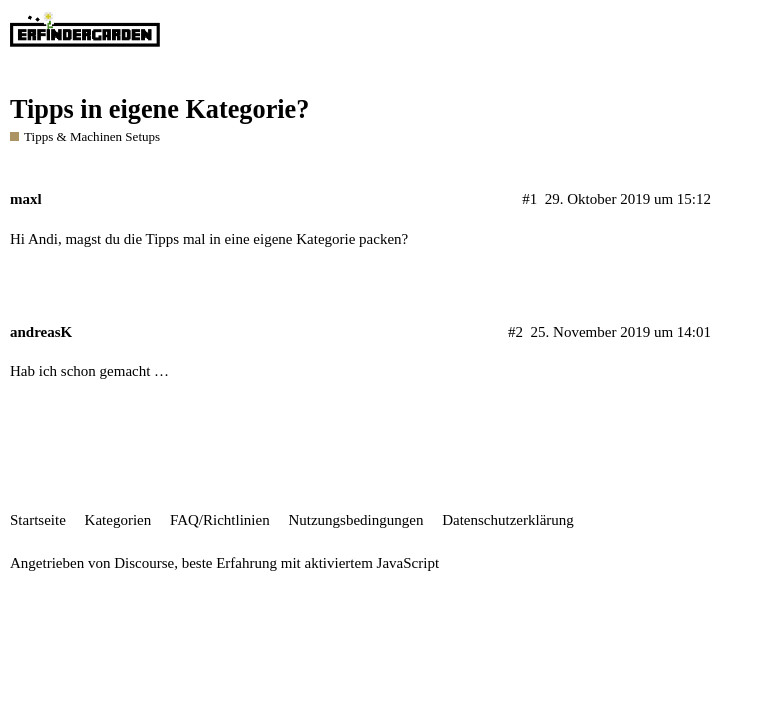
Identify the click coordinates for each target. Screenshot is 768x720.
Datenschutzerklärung (508, 520)
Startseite (38, 520)
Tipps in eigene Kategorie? (159, 109)
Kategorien (118, 520)
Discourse (144, 563)
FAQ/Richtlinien (220, 520)
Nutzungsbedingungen (355, 520)
